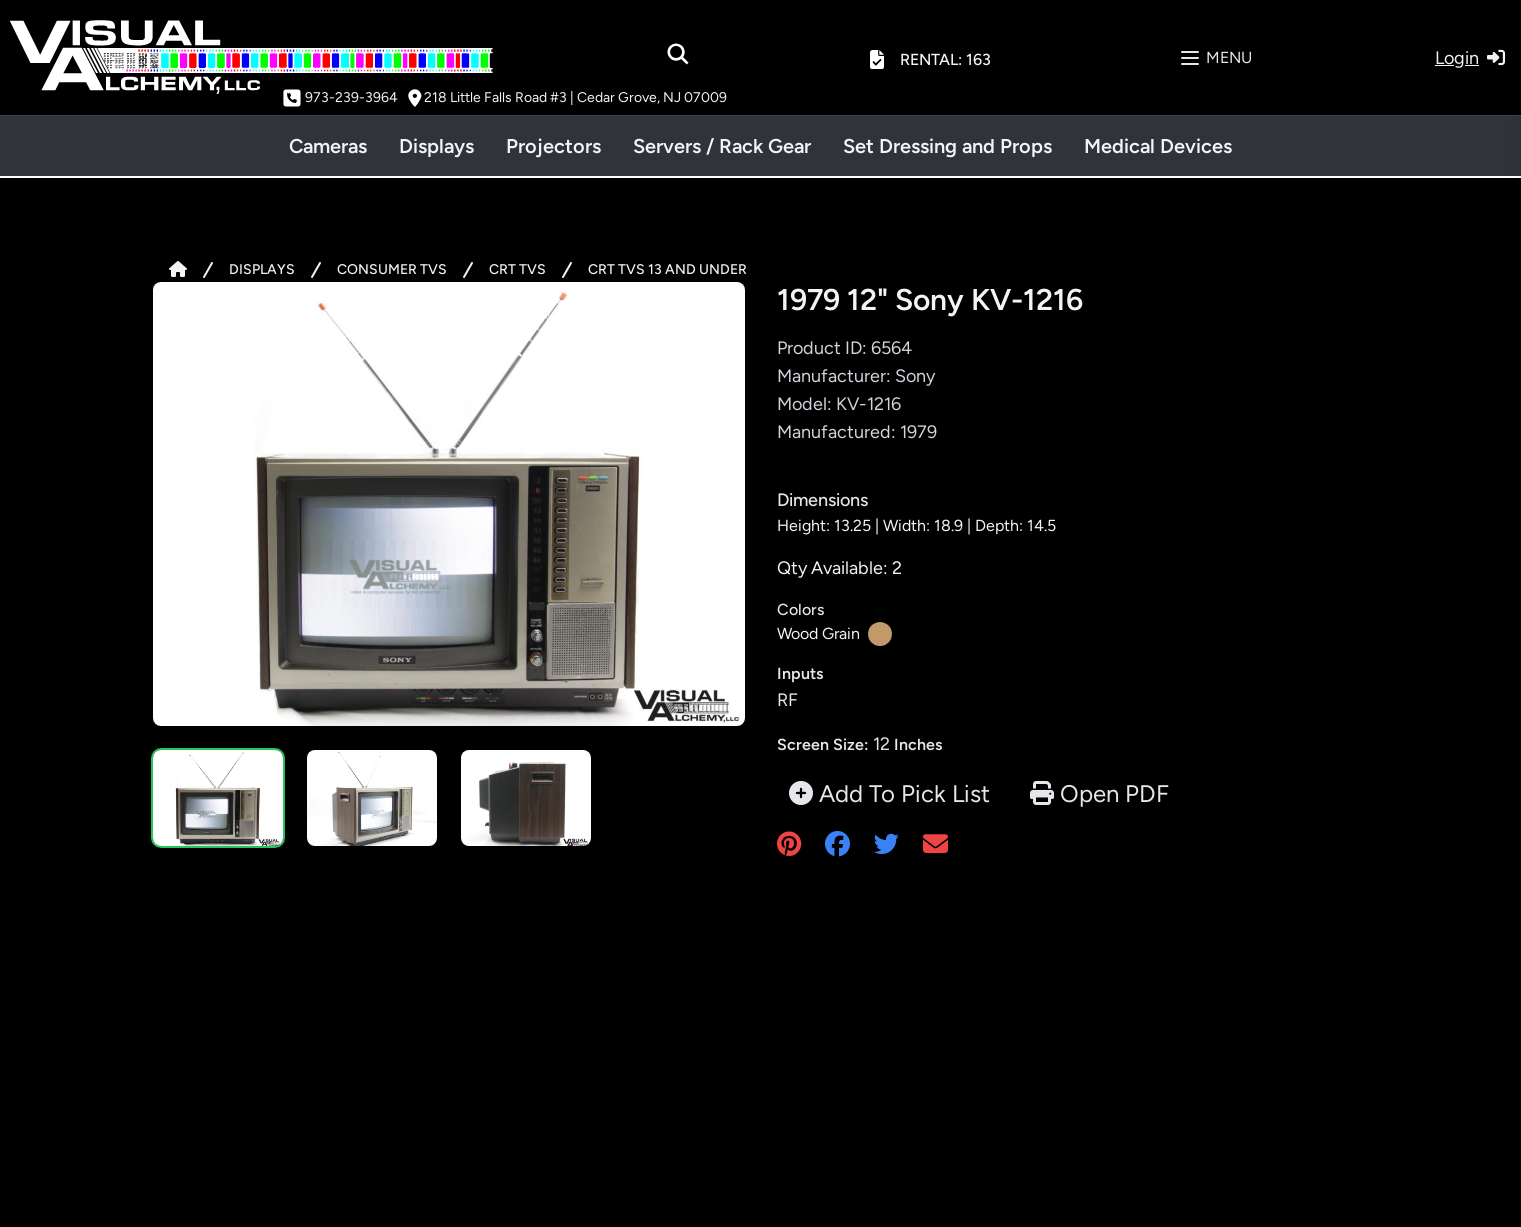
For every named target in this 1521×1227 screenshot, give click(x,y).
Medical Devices (1158, 146)
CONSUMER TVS (392, 269)
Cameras (328, 146)
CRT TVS (517, 269)
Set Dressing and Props (947, 146)
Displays (436, 146)
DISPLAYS (262, 269)
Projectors (553, 146)
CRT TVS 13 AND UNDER (667, 269)
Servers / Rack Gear (722, 146)
